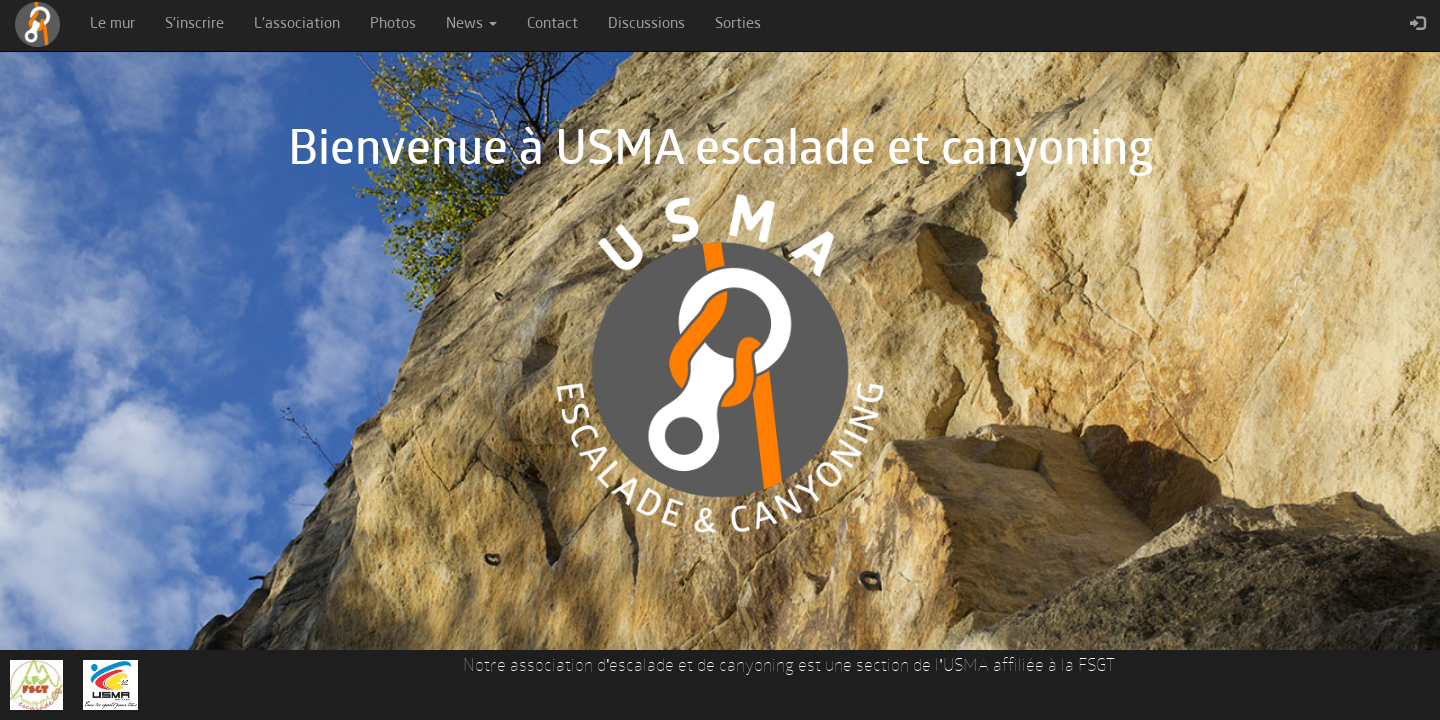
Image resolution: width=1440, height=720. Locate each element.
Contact (552, 24)
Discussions (646, 24)
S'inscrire (194, 24)
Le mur (112, 24)
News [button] (471, 24)
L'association (297, 24)
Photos (393, 24)
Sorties (738, 24)
